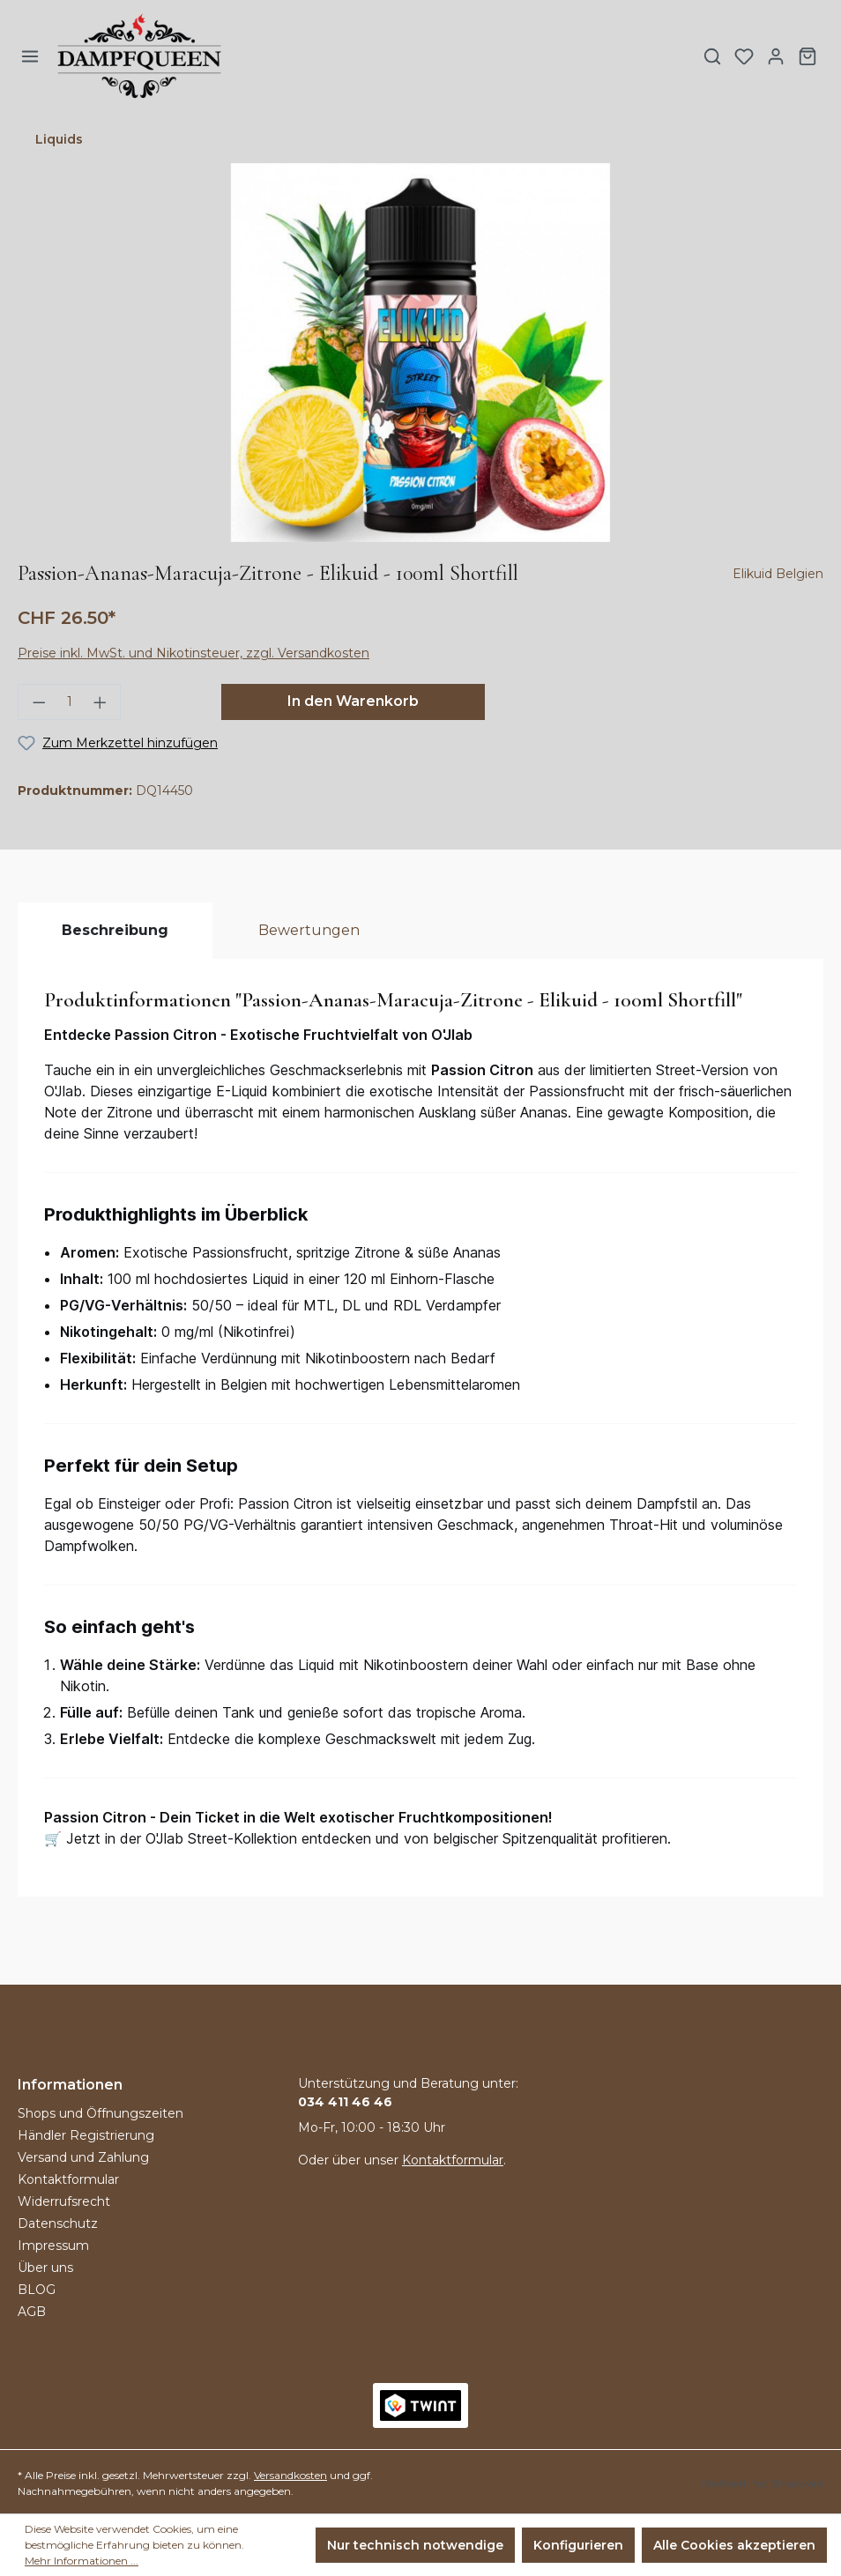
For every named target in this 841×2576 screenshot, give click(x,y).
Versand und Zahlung (83, 2157)
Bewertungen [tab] (309, 930)
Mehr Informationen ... (81, 2560)
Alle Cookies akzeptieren (734, 2545)
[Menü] (30, 56)
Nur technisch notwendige (415, 2545)
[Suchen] (712, 56)
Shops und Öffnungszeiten (100, 2113)
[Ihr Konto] (776, 56)
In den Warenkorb (353, 701)
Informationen (70, 2084)
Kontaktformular (68, 2179)
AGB (32, 2312)
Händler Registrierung (86, 2135)
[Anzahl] (70, 702)
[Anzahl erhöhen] (106, 702)
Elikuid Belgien (778, 574)
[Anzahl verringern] (33, 702)
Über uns (45, 2267)
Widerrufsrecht (64, 2201)
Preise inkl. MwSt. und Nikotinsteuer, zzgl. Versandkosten (193, 653)
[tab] (115, 930)
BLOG (37, 2290)
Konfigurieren (578, 2545)
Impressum (53, 2245)
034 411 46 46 (345, 2102)
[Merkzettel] (744, 56)
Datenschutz (58, 2223)
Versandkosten (290, 2475)
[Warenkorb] (807, 56)
